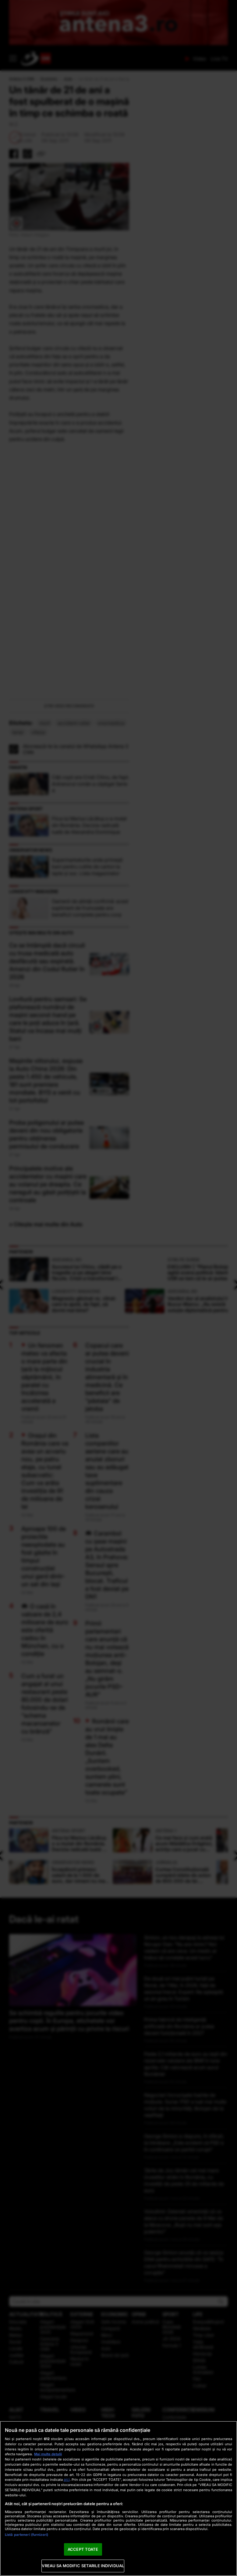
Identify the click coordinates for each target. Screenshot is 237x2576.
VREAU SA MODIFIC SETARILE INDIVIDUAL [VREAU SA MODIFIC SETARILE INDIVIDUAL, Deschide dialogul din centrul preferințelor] (83, 2565)
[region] (118, 2498)
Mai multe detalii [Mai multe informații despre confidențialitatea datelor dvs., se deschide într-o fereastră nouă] (48, 2454)
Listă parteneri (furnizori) (26, 2535)
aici (67, 2479)
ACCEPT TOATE (83, 2549)
